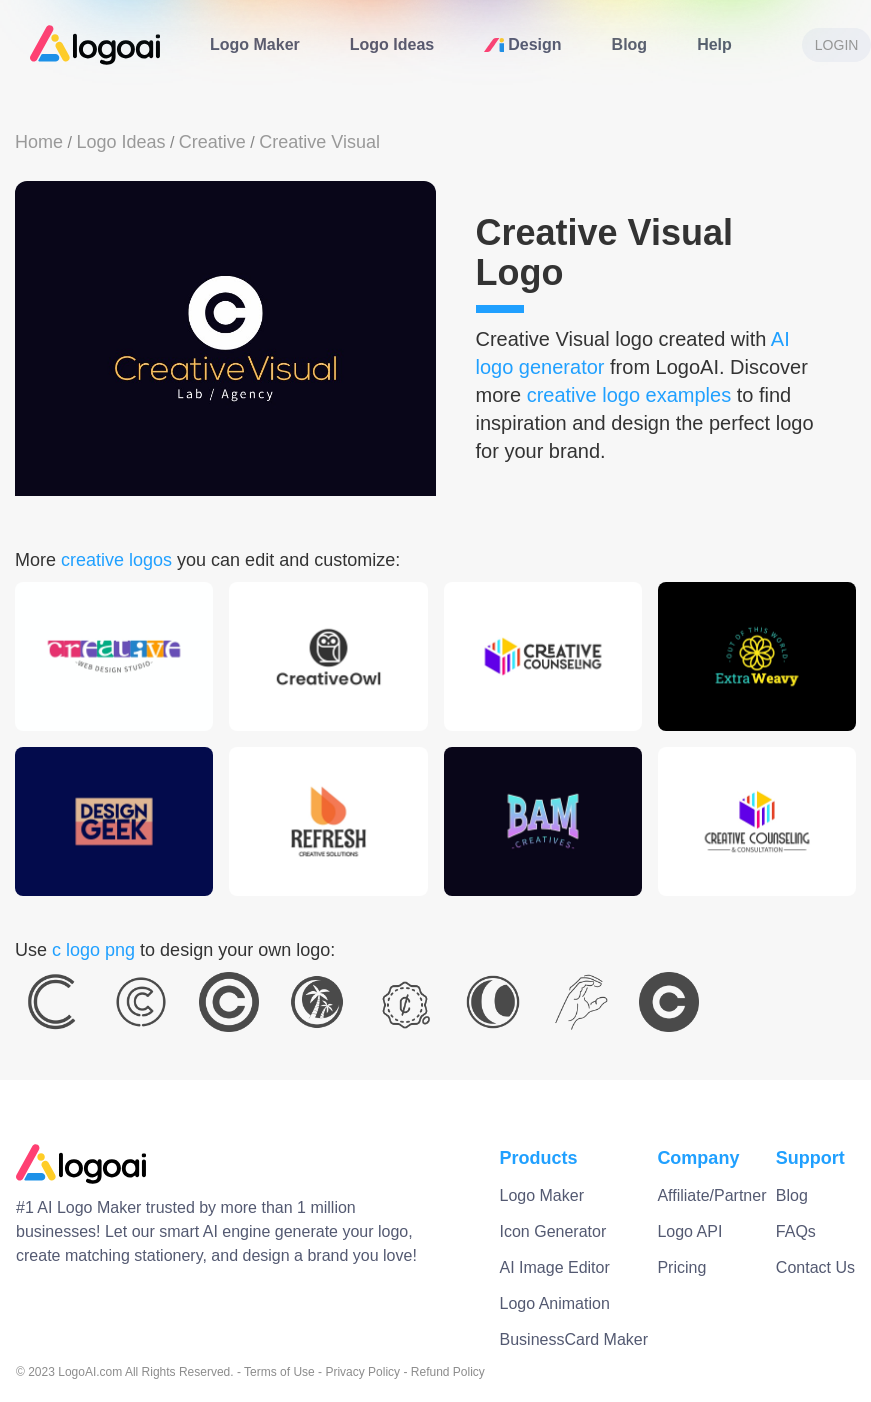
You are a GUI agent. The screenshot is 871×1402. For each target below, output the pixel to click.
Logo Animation (555, 1303)
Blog (630, 44)
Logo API (689, 1231)
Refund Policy (448, 1372)
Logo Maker (255, 44)
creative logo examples (629, 395)
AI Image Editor (555, 1267)
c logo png (93, 950)
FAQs (796, 1231)
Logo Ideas (392, 44)
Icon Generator (553, 1231)
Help (714, 44)
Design (522, 44)
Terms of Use (279, 1372)
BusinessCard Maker (574, 1339)
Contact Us (815, 1267)
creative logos (116, 560)
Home (39, 142)
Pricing (681, 1267)
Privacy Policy (362, 1372)
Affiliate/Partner (711, 1195)
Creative (212, 142)
